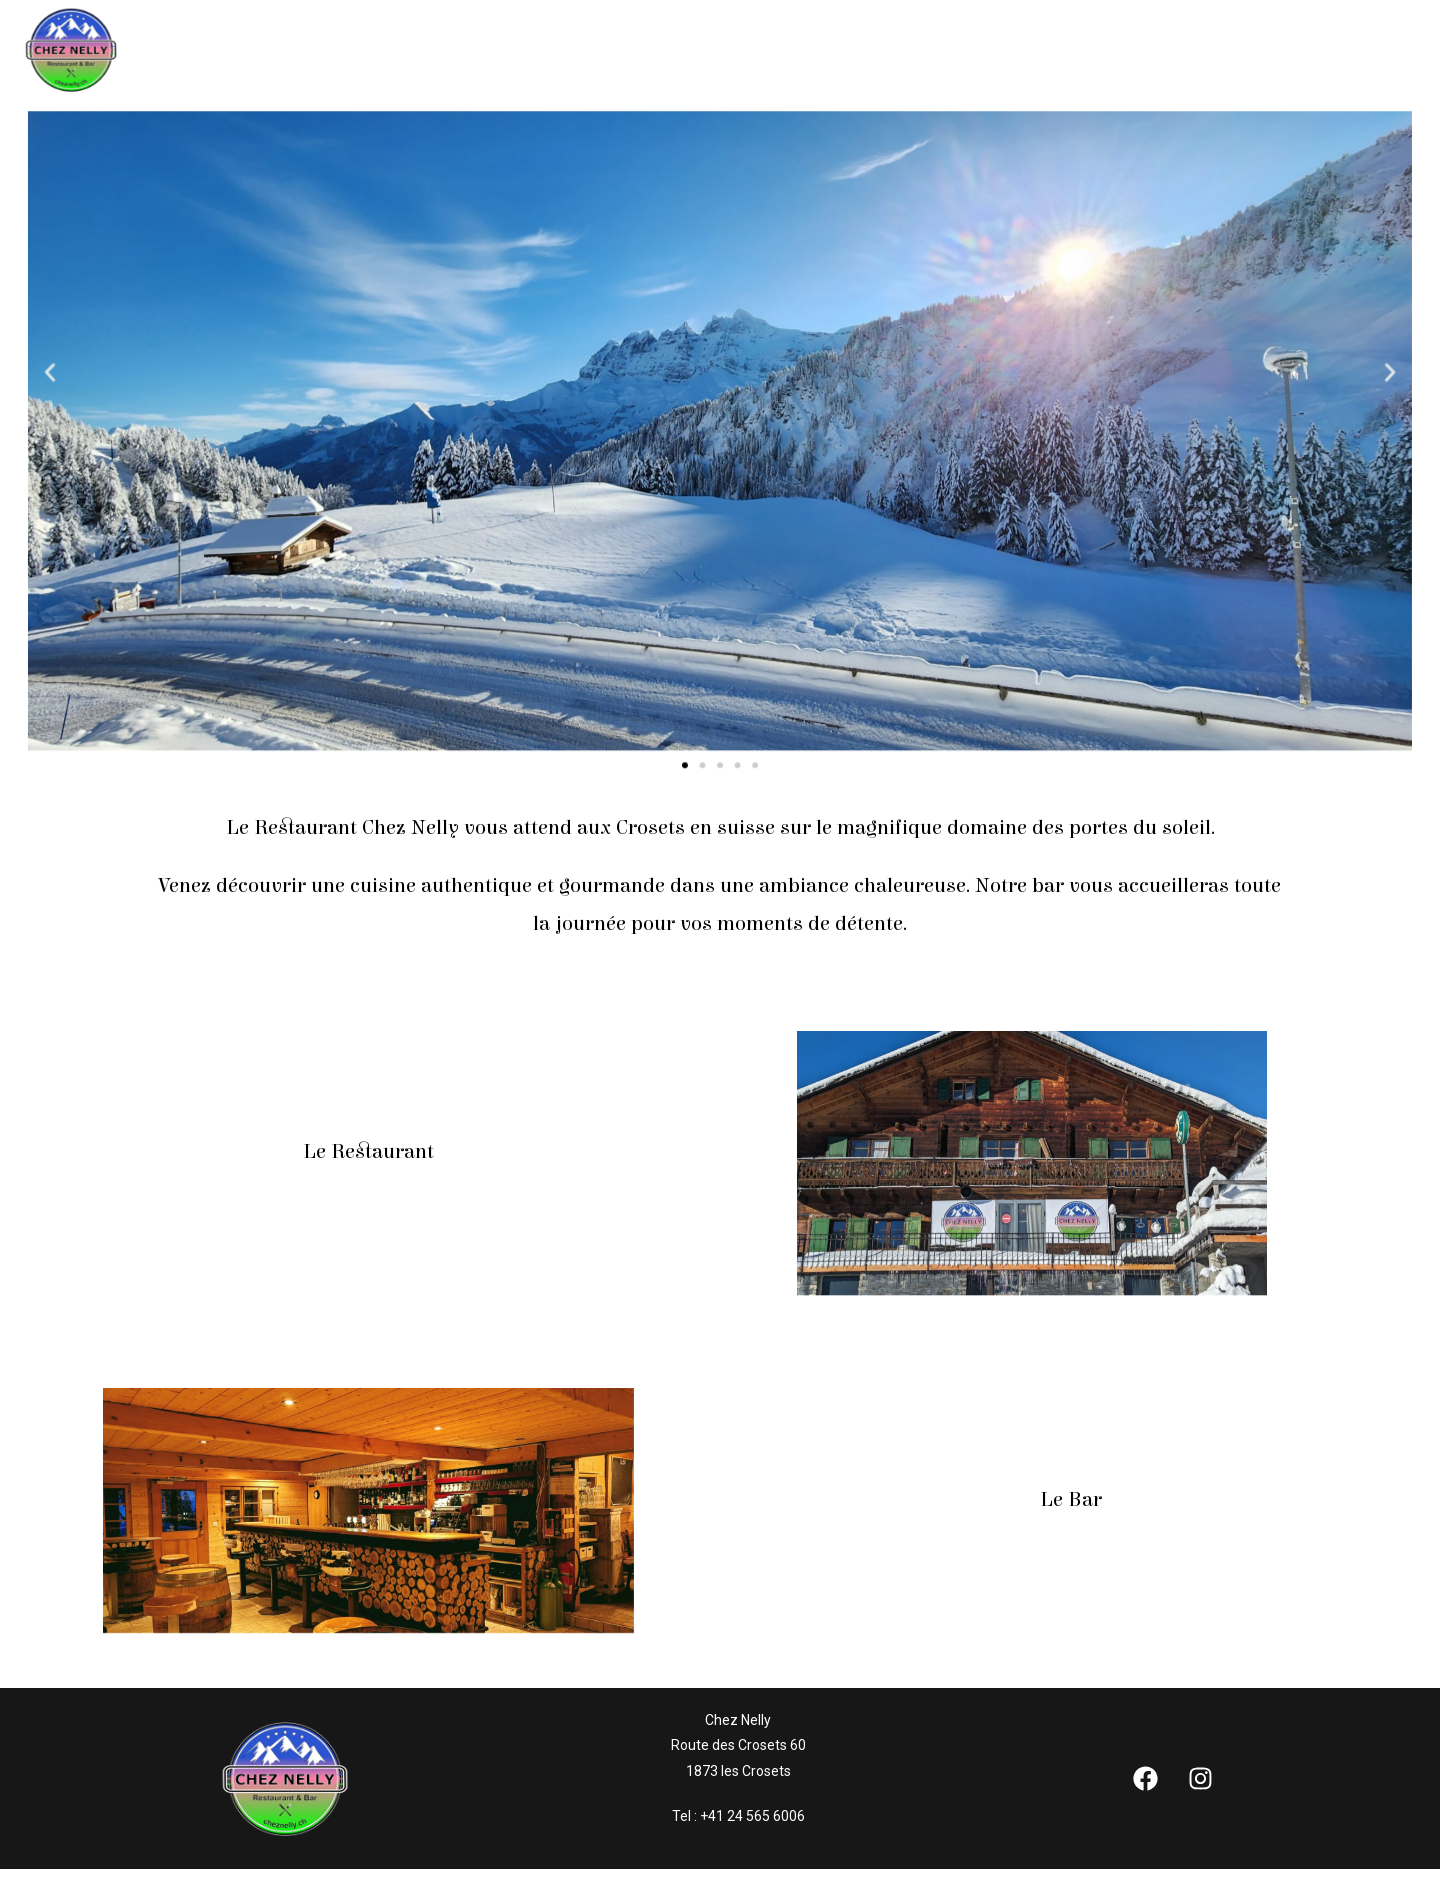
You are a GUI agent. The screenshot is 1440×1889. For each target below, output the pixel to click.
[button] (92, 373)
